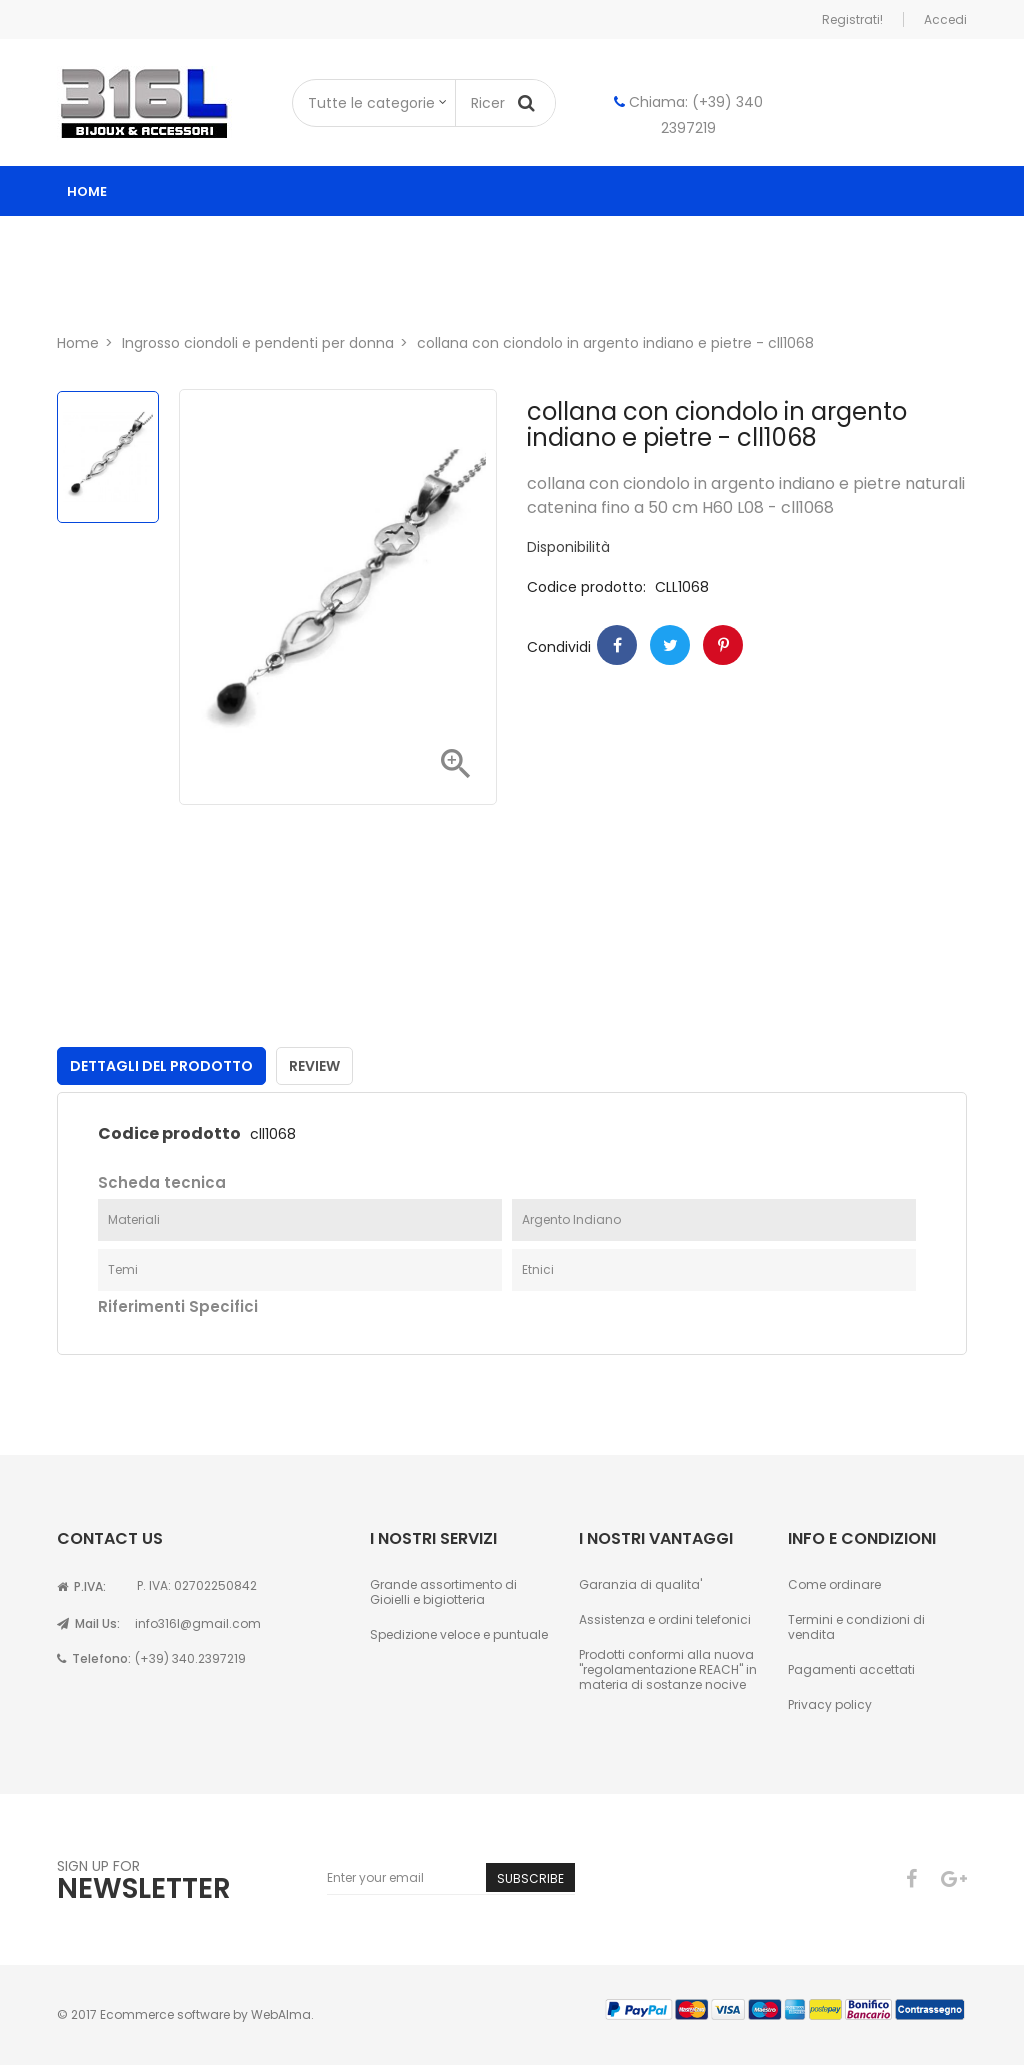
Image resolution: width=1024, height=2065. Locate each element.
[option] (108, 457)
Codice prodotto (169, 1134)
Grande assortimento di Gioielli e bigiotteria (443, 1592)
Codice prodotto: (586, 587)
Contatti (239, 291)
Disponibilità (568, 547)
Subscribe (530, 1878)
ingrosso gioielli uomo (598, 241)
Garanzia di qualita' (640, 1584)
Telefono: (94, 1658)
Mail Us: (88, 1623)
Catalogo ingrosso (164, 241)
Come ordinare (834, 1584)
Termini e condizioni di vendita (856, 1627)
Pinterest (723, 645)
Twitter (670, 645)
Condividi (617, 645)
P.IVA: (81, 1586)
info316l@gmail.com (198, 1623)
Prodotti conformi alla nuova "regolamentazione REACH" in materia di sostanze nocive (668, 1669)
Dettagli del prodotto (161, 1066)
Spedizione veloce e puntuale (459, 1634)
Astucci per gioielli (801, 241)
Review (314, 1066)
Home (87, 191)
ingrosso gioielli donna (375, 241)
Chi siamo (123, 291)
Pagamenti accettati (851, 1669)
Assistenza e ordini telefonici (665, 1619)
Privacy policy (830, 1704)
